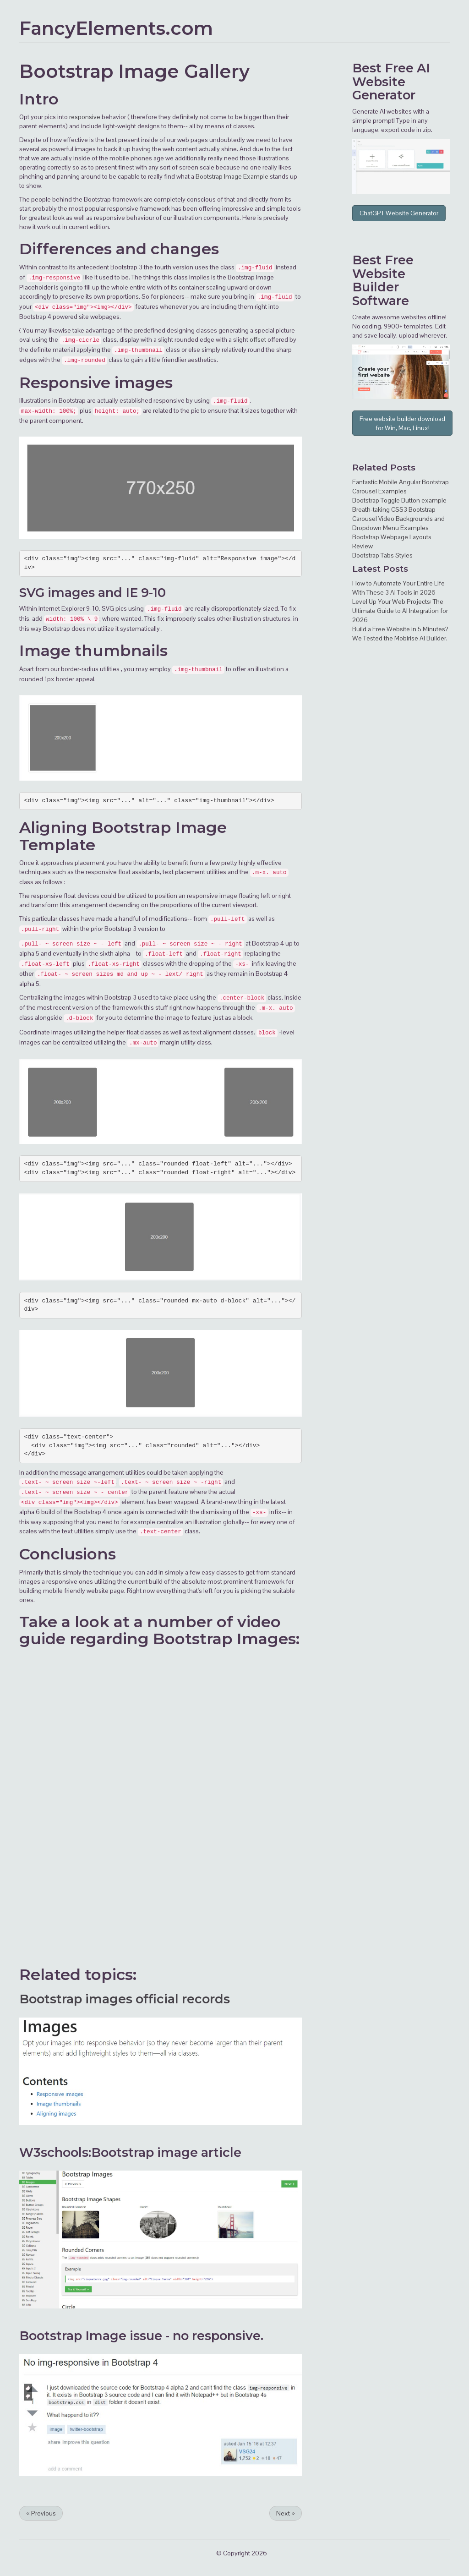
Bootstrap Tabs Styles (382, 555)
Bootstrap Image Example (232, 176)
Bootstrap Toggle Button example (399, 500)
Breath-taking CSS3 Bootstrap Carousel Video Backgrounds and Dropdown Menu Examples (398, 518)
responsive (84, 117)
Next (285, 2513)
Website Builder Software (380, 287)
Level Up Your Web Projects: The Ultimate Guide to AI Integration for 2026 (400, 610)
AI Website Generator (391, 81)
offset (258, 339)
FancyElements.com (116, 28)
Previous (41, 2513)
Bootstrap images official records (124, 1999)
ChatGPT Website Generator (399, 213)
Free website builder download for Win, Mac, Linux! (402, 423)
